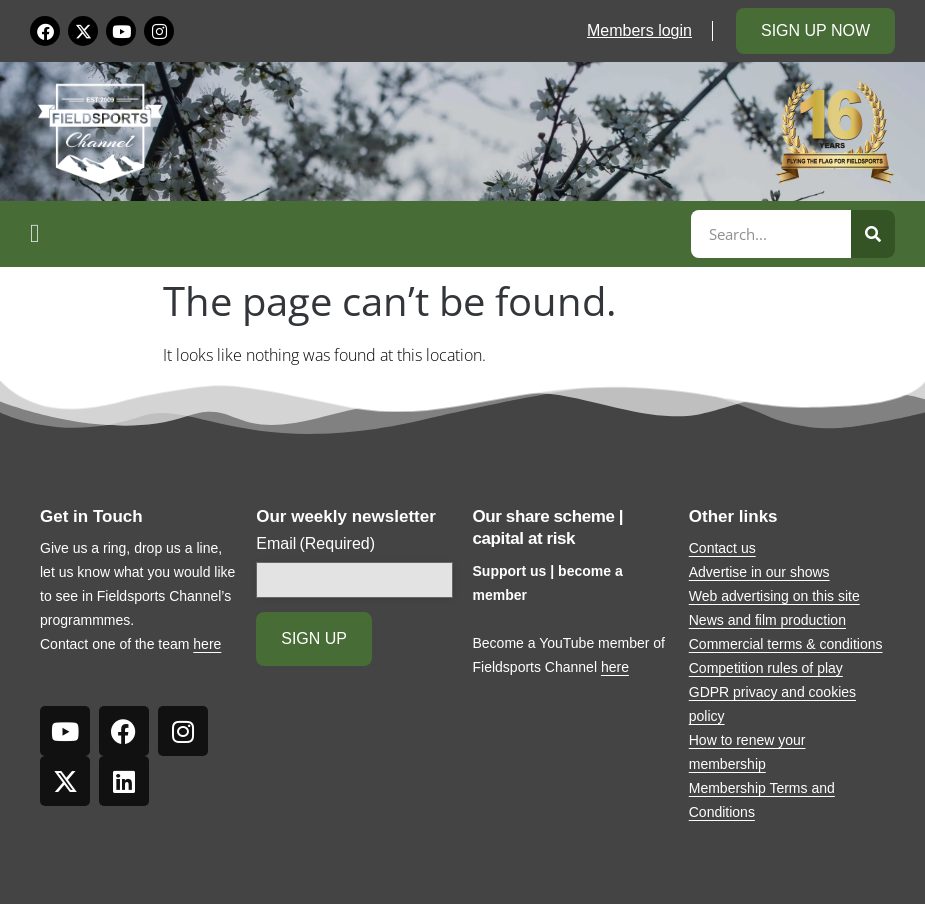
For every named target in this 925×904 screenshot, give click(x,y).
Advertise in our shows (759, 572)
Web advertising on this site (774, 596)
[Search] (873, 234)
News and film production (767, 620)
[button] (357, 234)
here (207, 644)
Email (315, 544)
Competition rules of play (766, 668)
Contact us (722, 548)
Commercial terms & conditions (786, 644)
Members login (639, 30)
